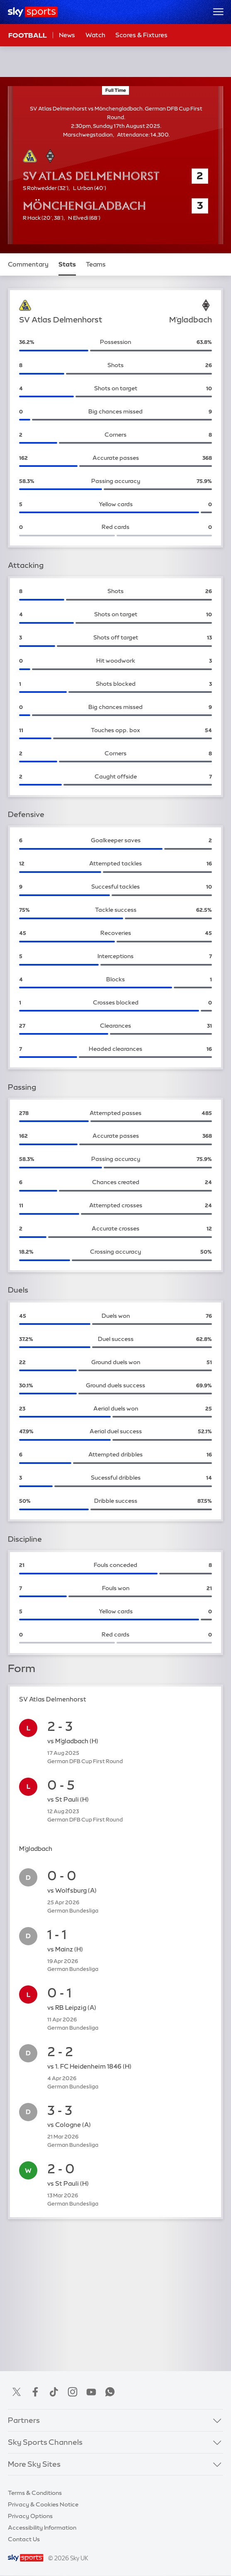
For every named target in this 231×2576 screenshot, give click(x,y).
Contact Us (24, 2539)
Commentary (28, 264)
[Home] (33, 12)
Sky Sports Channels (45, 2442)
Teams (96, 264)
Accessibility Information (42, 2527)
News (67, 35)
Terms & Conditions (35, 2493)
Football (27, 35)
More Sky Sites (34, 2464)
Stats (67, 264)
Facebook (35, 2391)
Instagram (72, 2391)
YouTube (91, 2391)
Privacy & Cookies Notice (43, 2504)
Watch (95, 35)
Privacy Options (30, 2516)
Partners (24, 2420)
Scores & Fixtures (141, 35)
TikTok (54, 2391)
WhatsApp (110, 2391)
